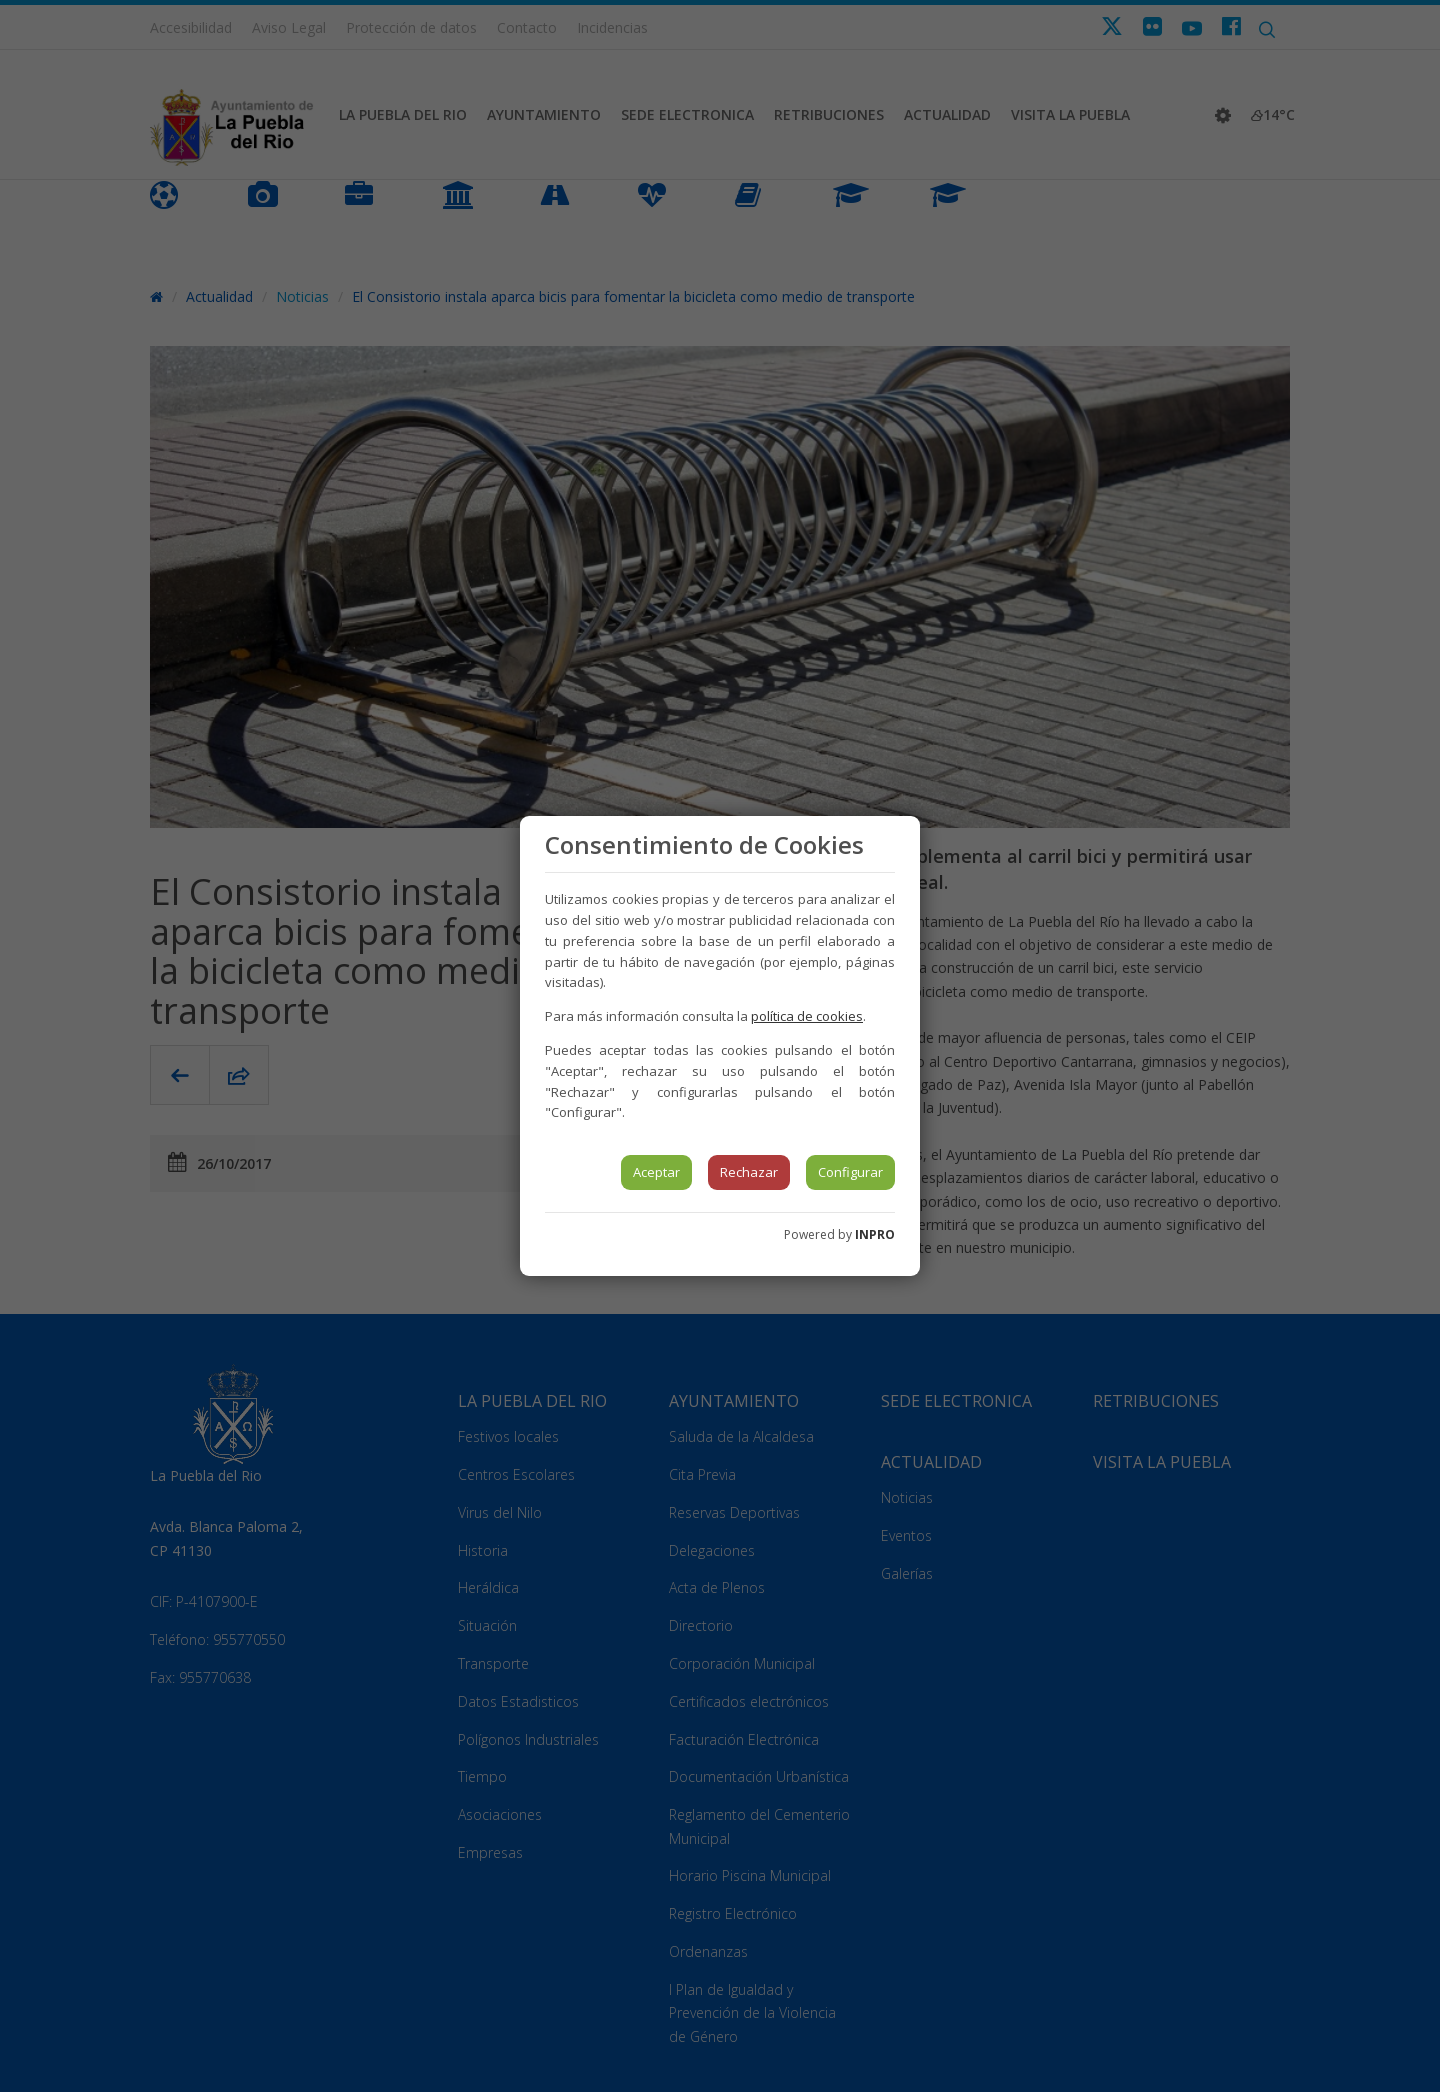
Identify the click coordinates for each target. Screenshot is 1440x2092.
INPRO (875, 1234)
